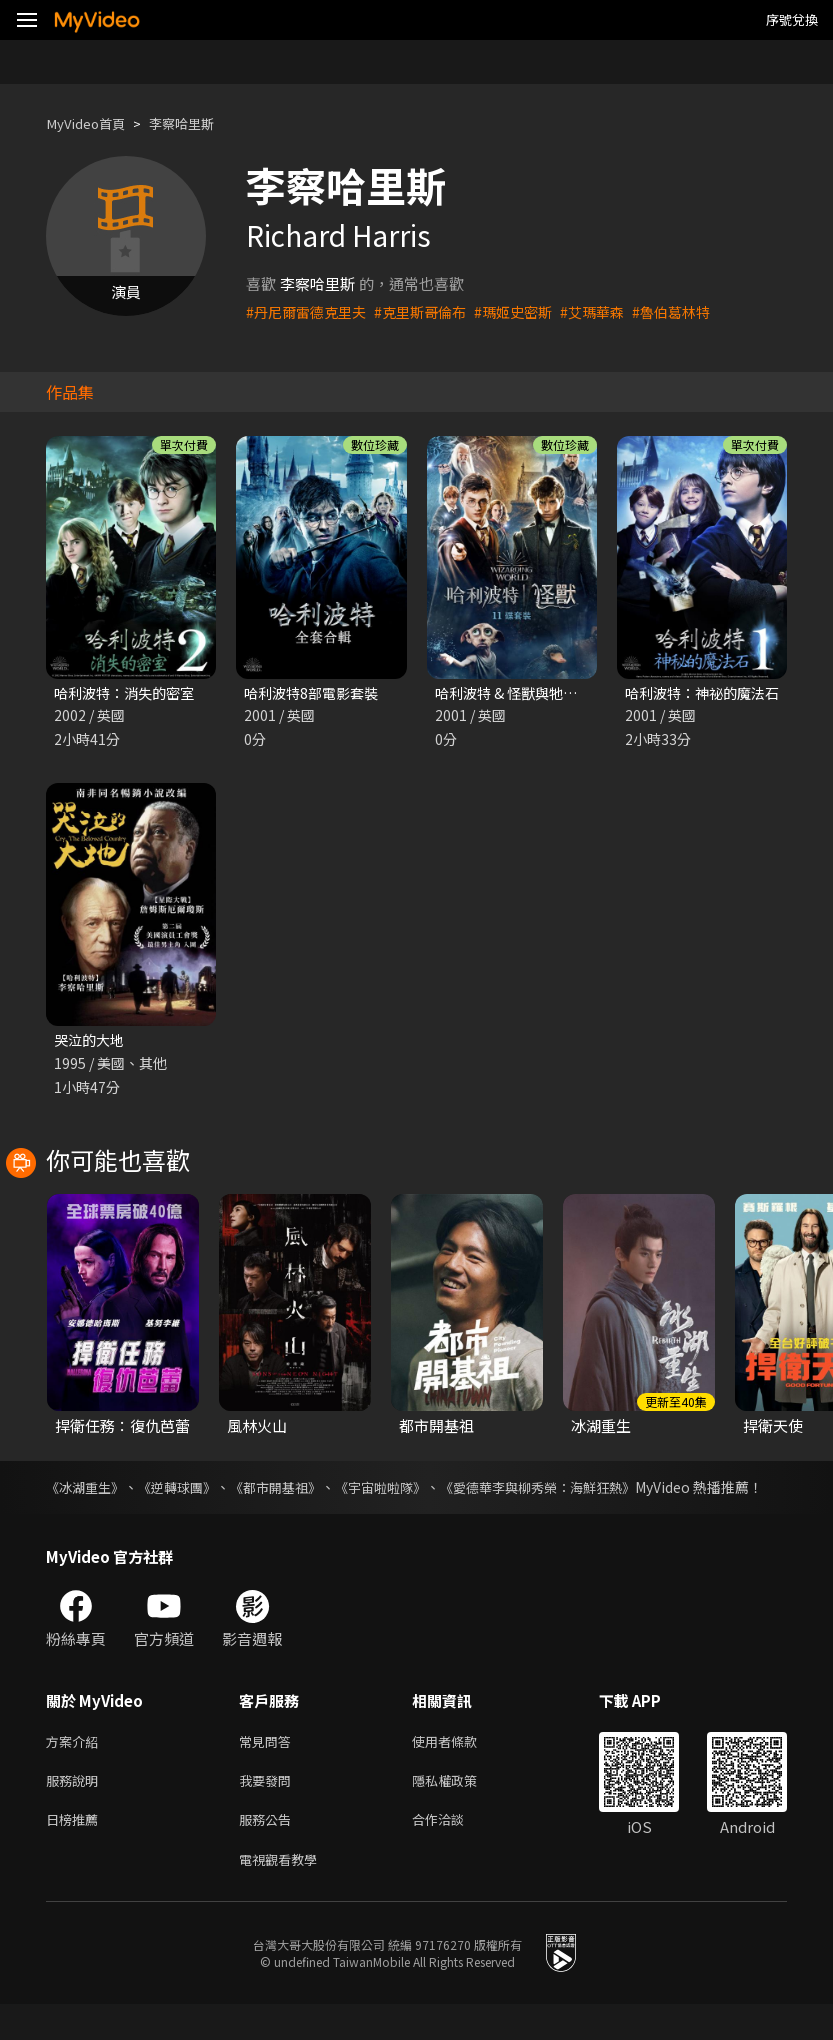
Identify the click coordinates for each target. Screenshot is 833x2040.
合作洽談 (454, 1851)
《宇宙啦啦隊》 (409, 1491)
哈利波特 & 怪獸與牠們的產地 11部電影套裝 (580, 693)
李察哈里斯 (198, 123)
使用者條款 (461, 1767)
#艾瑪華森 (613, 311)
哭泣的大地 (91, 1042)
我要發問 (269, 1809)
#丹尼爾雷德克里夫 (310, 311)
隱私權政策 (461, 1809)
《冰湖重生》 (88, 1491)
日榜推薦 (76, 1851)
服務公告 (269, 1851)
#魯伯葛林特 (696, 311)
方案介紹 (76, 1767)
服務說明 (76, 1809)
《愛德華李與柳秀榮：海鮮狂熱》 (579, 1491)
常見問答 (269, 1767)
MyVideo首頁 (91, 123)
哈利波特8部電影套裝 (315, 693)
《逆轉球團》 (188, 1491)
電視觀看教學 (284, 1893)
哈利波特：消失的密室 (129, 693)
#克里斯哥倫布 (431, 311)
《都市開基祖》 (295, 1491)
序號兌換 (792, 19)
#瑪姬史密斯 (529, 311)
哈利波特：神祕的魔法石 (707, 693)
